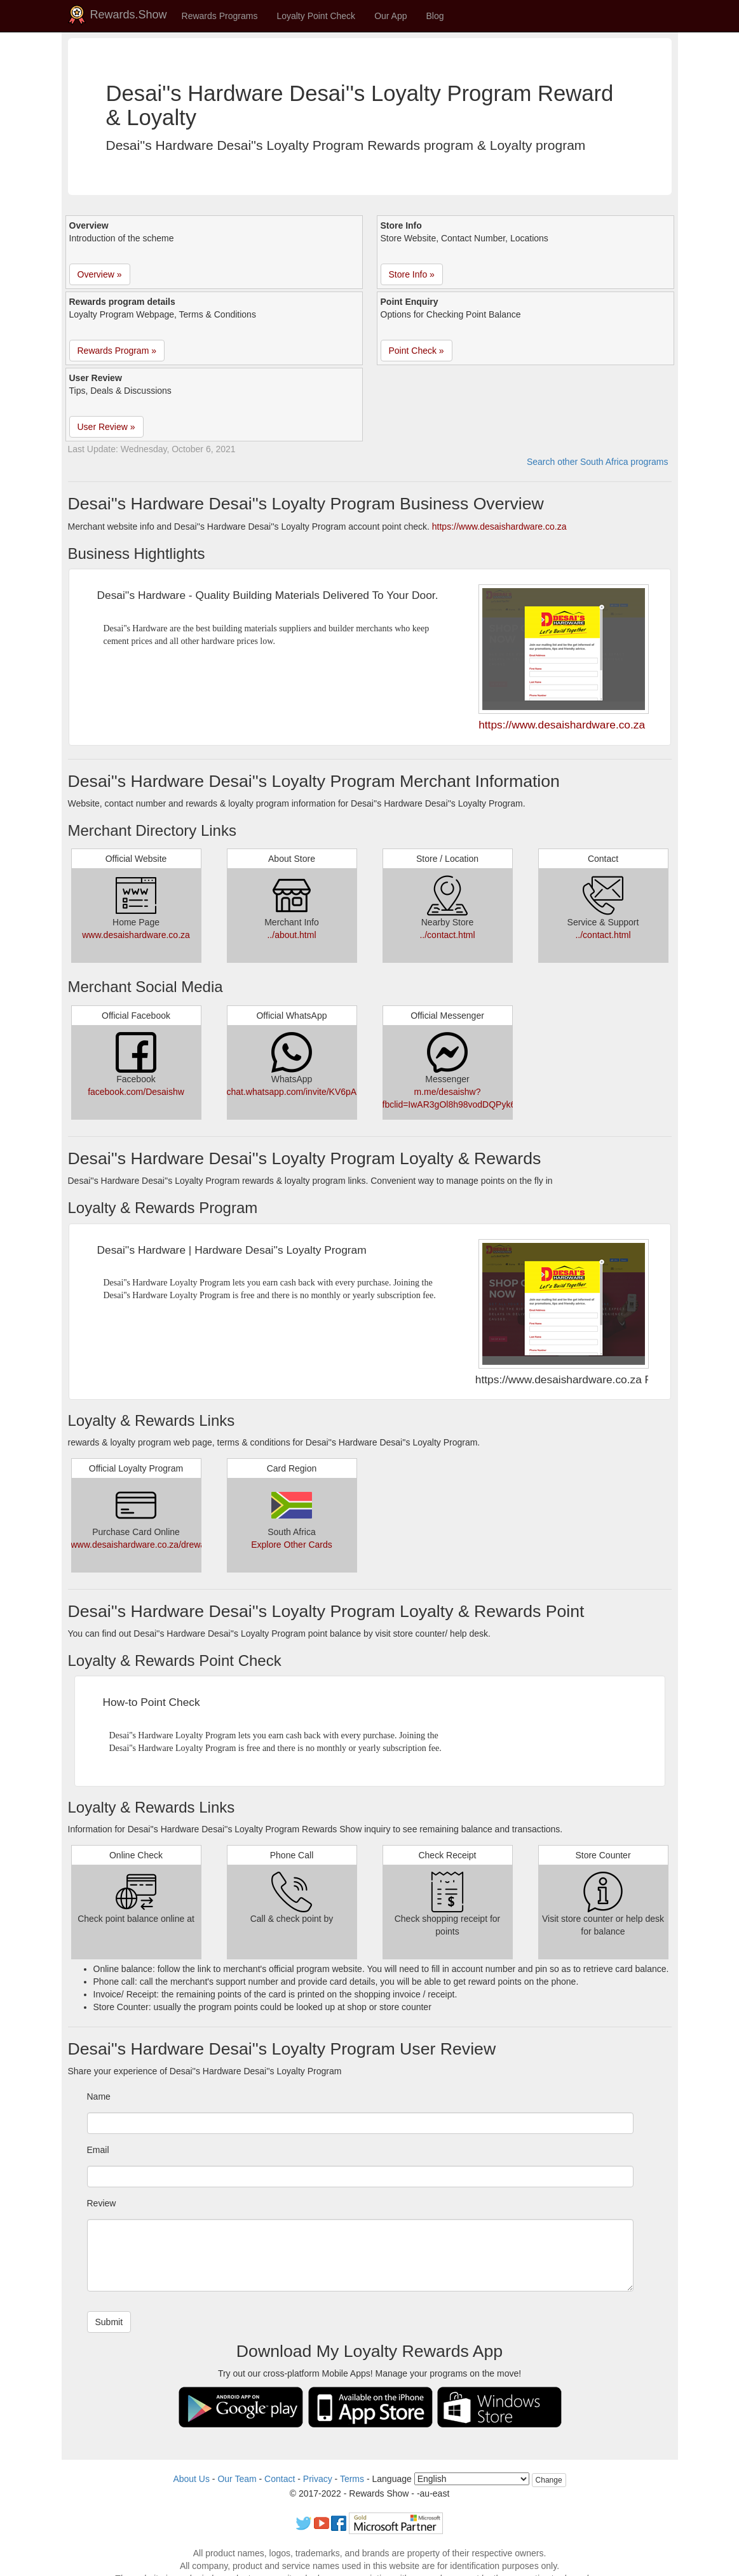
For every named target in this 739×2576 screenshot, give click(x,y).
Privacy (317, 2479)
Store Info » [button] (412, 274)
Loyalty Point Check (315, 16)
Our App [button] (390, 16)
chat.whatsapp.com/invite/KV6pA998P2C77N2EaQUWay (339, 1092)
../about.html (291, 935)
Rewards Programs (220, 16)
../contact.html (447, 935)
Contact (279, 2479)
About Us (191, 2479)
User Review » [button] (106, 427)
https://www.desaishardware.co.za (499, 526)
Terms (352, 2479)
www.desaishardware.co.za (136, 935)
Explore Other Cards (291, 1545)
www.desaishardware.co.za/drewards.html (154, 1545)
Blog (435, 16)
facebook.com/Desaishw (136, 1092)
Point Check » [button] (416, 350)
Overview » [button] (100, 274)
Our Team (236, 2479)
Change (549, 2480)
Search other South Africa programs (597, 462)
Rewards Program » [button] (117, 350)
